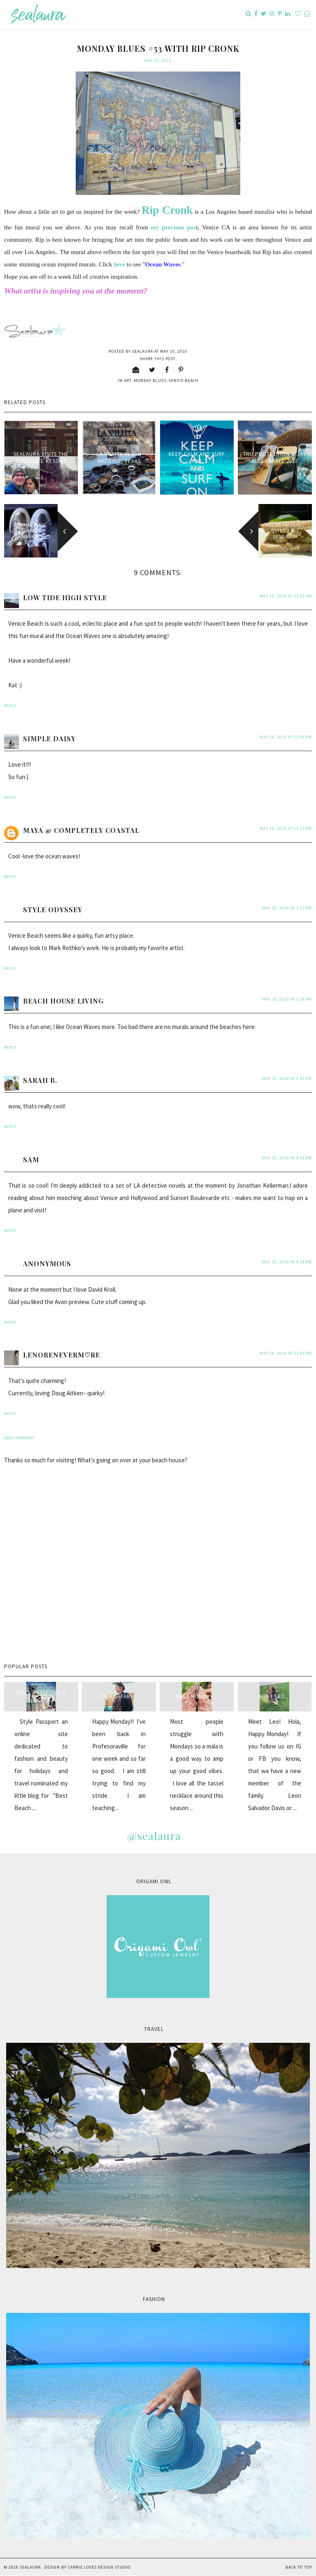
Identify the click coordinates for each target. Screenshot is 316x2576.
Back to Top (299, 2567)
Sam (31, 1159)
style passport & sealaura (41, 1697)
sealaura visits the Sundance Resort (41, 458)
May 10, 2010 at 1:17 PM (287, 908)
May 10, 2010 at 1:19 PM (287, 999)
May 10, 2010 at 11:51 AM (286, 596)
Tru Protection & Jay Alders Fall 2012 (275, 458)
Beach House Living (63, 1001)
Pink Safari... (118, 1696)
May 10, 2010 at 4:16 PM (287, 1158)
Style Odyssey (52, 909)
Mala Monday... (197, 1696)
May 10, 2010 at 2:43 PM (287, 1078)
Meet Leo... (274, 1696)
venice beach (183, 380)
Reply (10, 705)
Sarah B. (40, 1080)
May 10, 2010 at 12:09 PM (286, 737)
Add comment (19, 1438)
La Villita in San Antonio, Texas (119, 458)
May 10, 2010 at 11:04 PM (286, 1353)
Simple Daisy (49, 738)
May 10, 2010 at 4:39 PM (287, 1262)
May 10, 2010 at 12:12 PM (286, 828)
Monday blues (150, 380)
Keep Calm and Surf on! (197, 458)
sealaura (30, 2567)
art (127, 380)
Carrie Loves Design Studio (99, 2567)
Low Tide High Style (65, 597)
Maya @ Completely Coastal (81, 830)
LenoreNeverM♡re (61, 1354)
